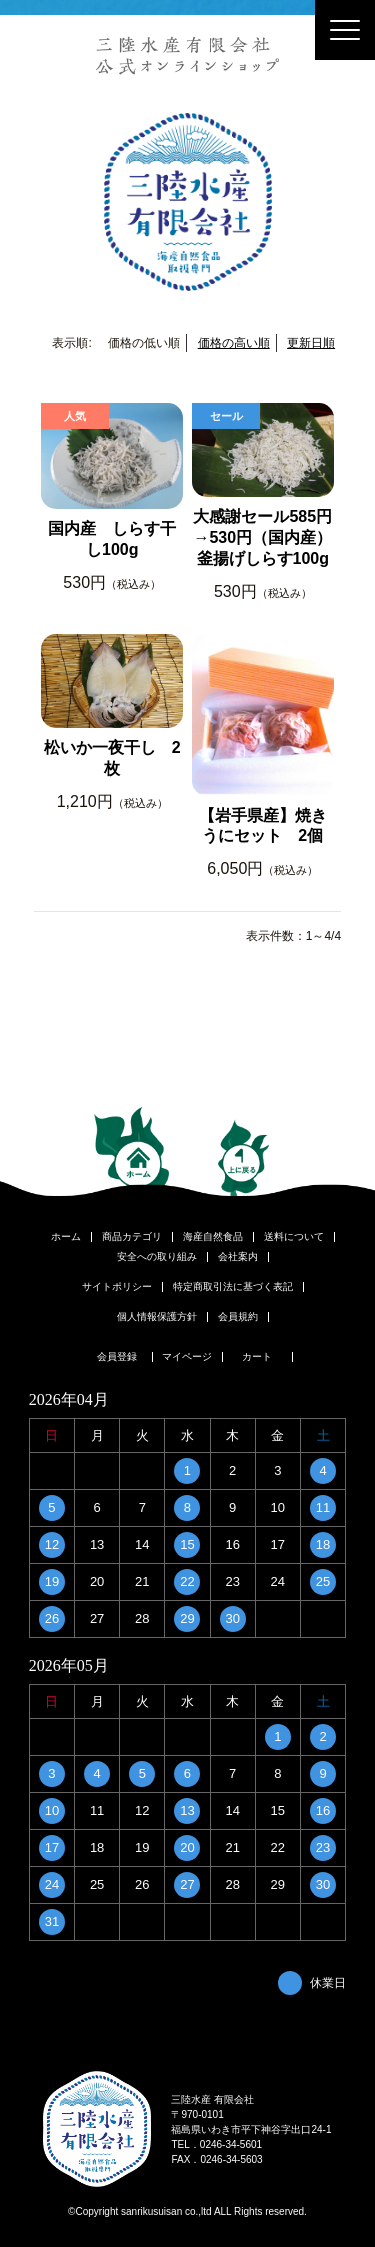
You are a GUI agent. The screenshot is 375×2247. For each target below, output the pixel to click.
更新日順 (311, 343)
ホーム (66, 1237)
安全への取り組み (157, 1257)
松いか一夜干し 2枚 (112, 758)
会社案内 (238, 1257)
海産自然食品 (213, 1237)
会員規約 (238, 1317)
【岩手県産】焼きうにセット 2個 (263, 826)
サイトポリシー (117, 1287)
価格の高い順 (234, 343)
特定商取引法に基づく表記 (233, 1287)
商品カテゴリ (132, 1237)
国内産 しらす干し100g (112, 539)
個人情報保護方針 (157, 1317)
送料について (294, 1237)
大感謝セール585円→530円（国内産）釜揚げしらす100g (262, 537)
